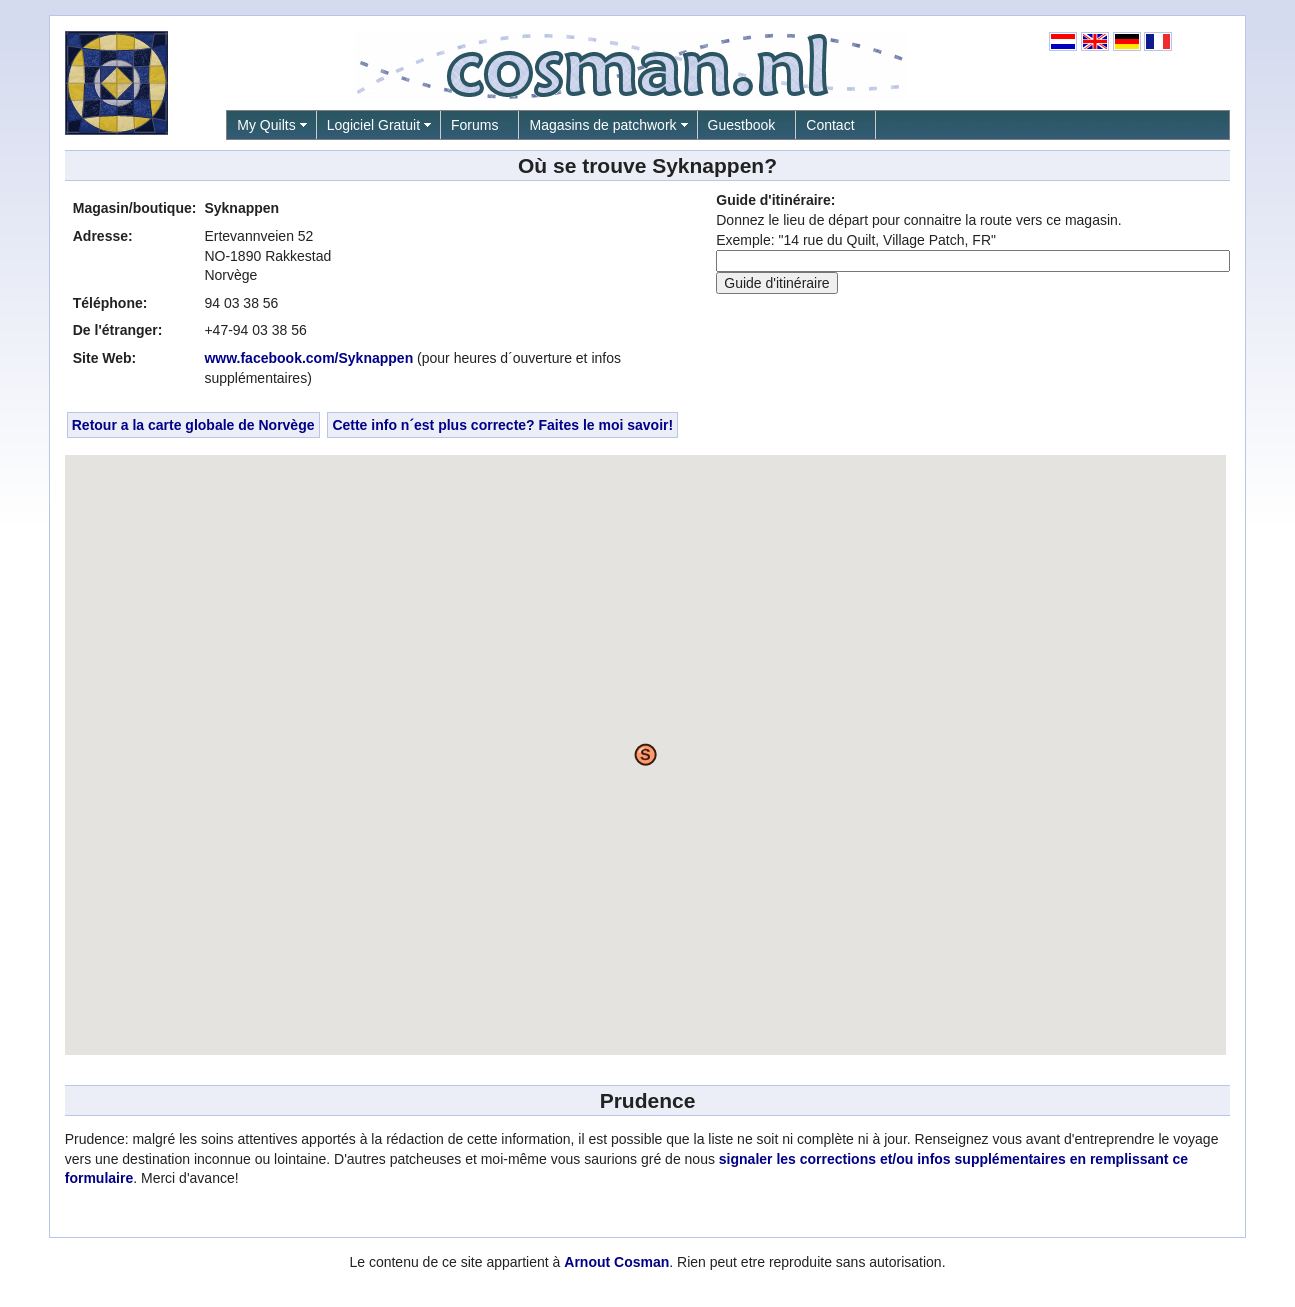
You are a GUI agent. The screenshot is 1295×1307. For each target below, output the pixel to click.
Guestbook (742, 125)
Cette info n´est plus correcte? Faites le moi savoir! (502, 425)
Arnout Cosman (616, 1262)
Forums (474, 125)
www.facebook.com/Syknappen (308, 358)
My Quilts (266, 125)
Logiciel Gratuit (373, 125)
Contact (830, 125)
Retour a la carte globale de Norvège (193, 425)
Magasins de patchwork (602, 125)
